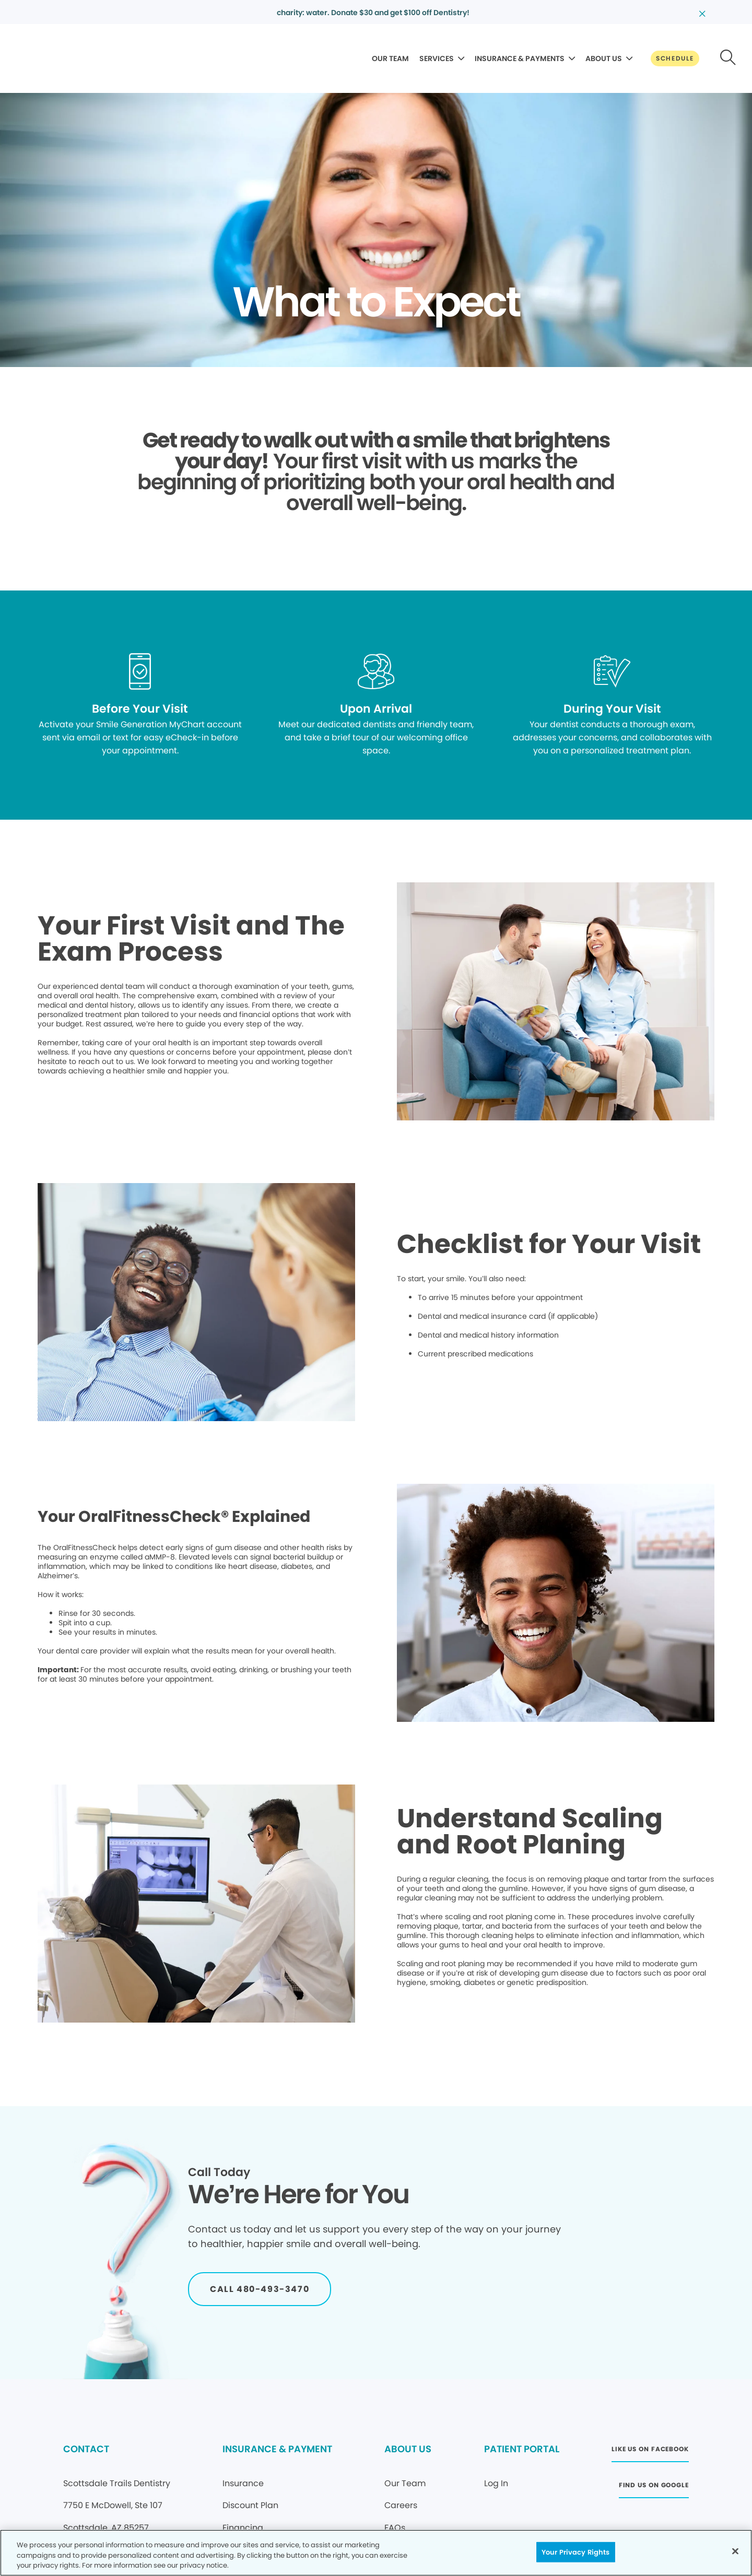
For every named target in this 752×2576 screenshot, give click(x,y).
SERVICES (436, 58)
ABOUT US (603, 58)
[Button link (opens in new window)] (650, 2452)
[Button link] (675, 58)
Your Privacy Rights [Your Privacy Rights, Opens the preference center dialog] (575, 2552)
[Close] (735, 2550)
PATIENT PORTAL (521, 2448)
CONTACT (86, 2448)
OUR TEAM (390, 58)
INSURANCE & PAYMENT (277, 2448)
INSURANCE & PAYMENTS (520, 58)
